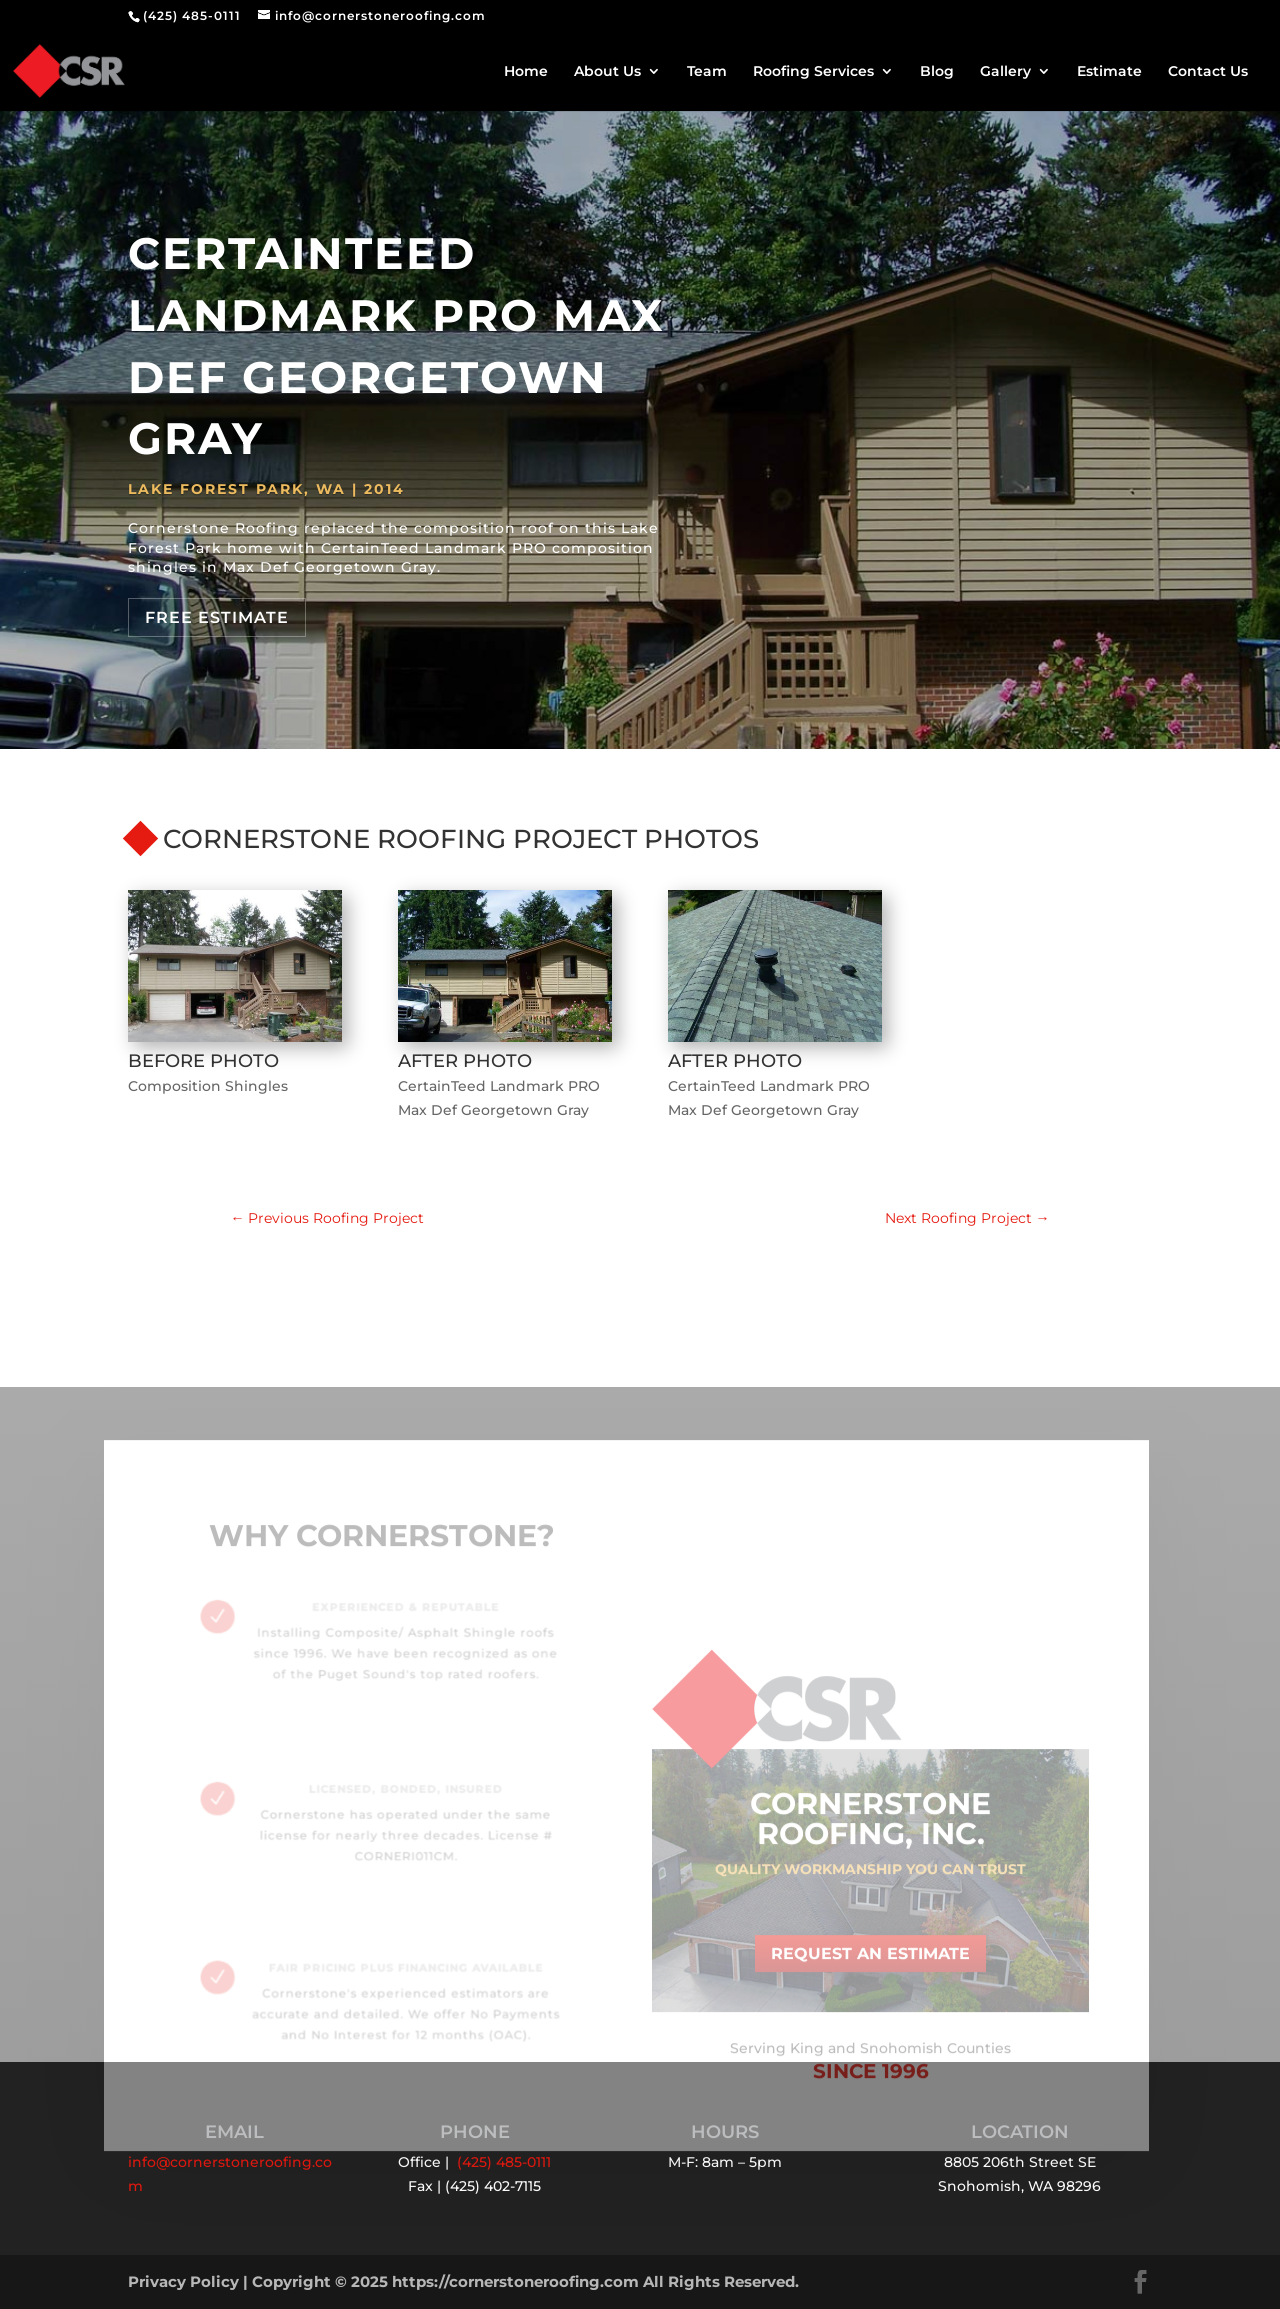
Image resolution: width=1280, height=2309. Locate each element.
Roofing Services (813, 72)
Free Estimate (217, 617)
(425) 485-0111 (192, 15)
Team (707, 72)
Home (526, 72)
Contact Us (1208, 72)
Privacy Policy (183, 2281)
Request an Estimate (870, 1962)
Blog (937, 72)
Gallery (1005, 72)
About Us (607, 72)
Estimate (1109, 72)
